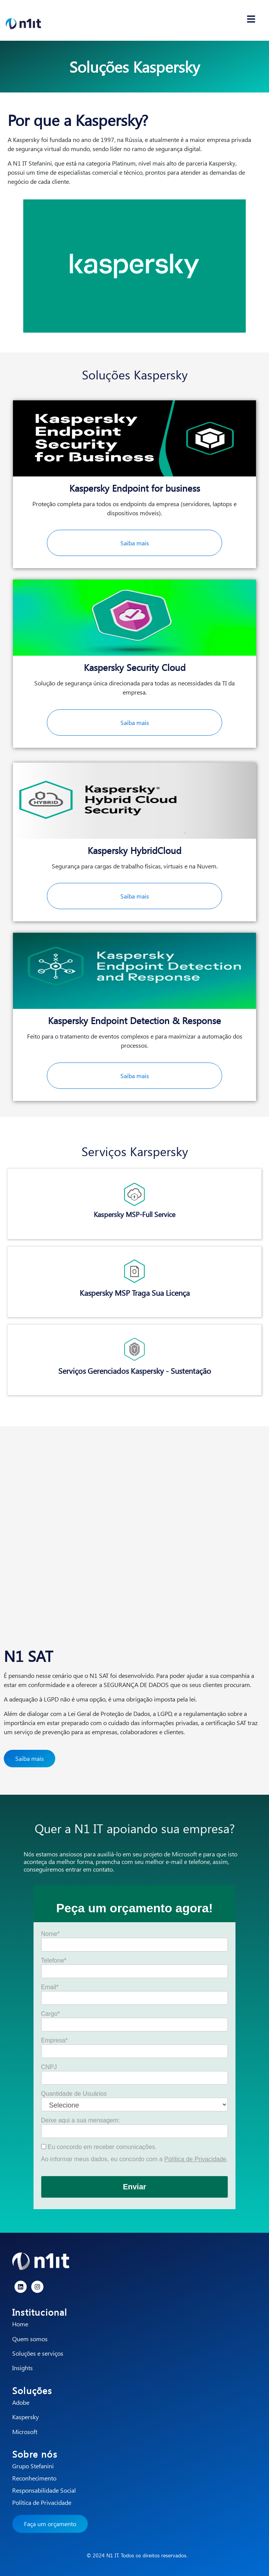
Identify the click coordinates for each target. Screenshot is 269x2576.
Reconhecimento (34, 2478)
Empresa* (54, 2041)
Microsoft (24, 2432)
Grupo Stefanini (33, 2466)
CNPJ (49, 2067)
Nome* (50, 1934)
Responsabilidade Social (44, 2490)
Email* (50, 1987)
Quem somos (30, 2339)
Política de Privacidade (195, 2159)
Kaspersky (25, 2417)
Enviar (134, 2187)
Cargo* (50, 2014)
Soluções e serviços (37, 2353)
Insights (22, 2368)
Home (20, 2324)
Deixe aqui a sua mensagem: (80, 2120)
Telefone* (54, 1961)
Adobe (20, 2402)
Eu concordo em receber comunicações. (99, 2147)
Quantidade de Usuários (74, 2094)
